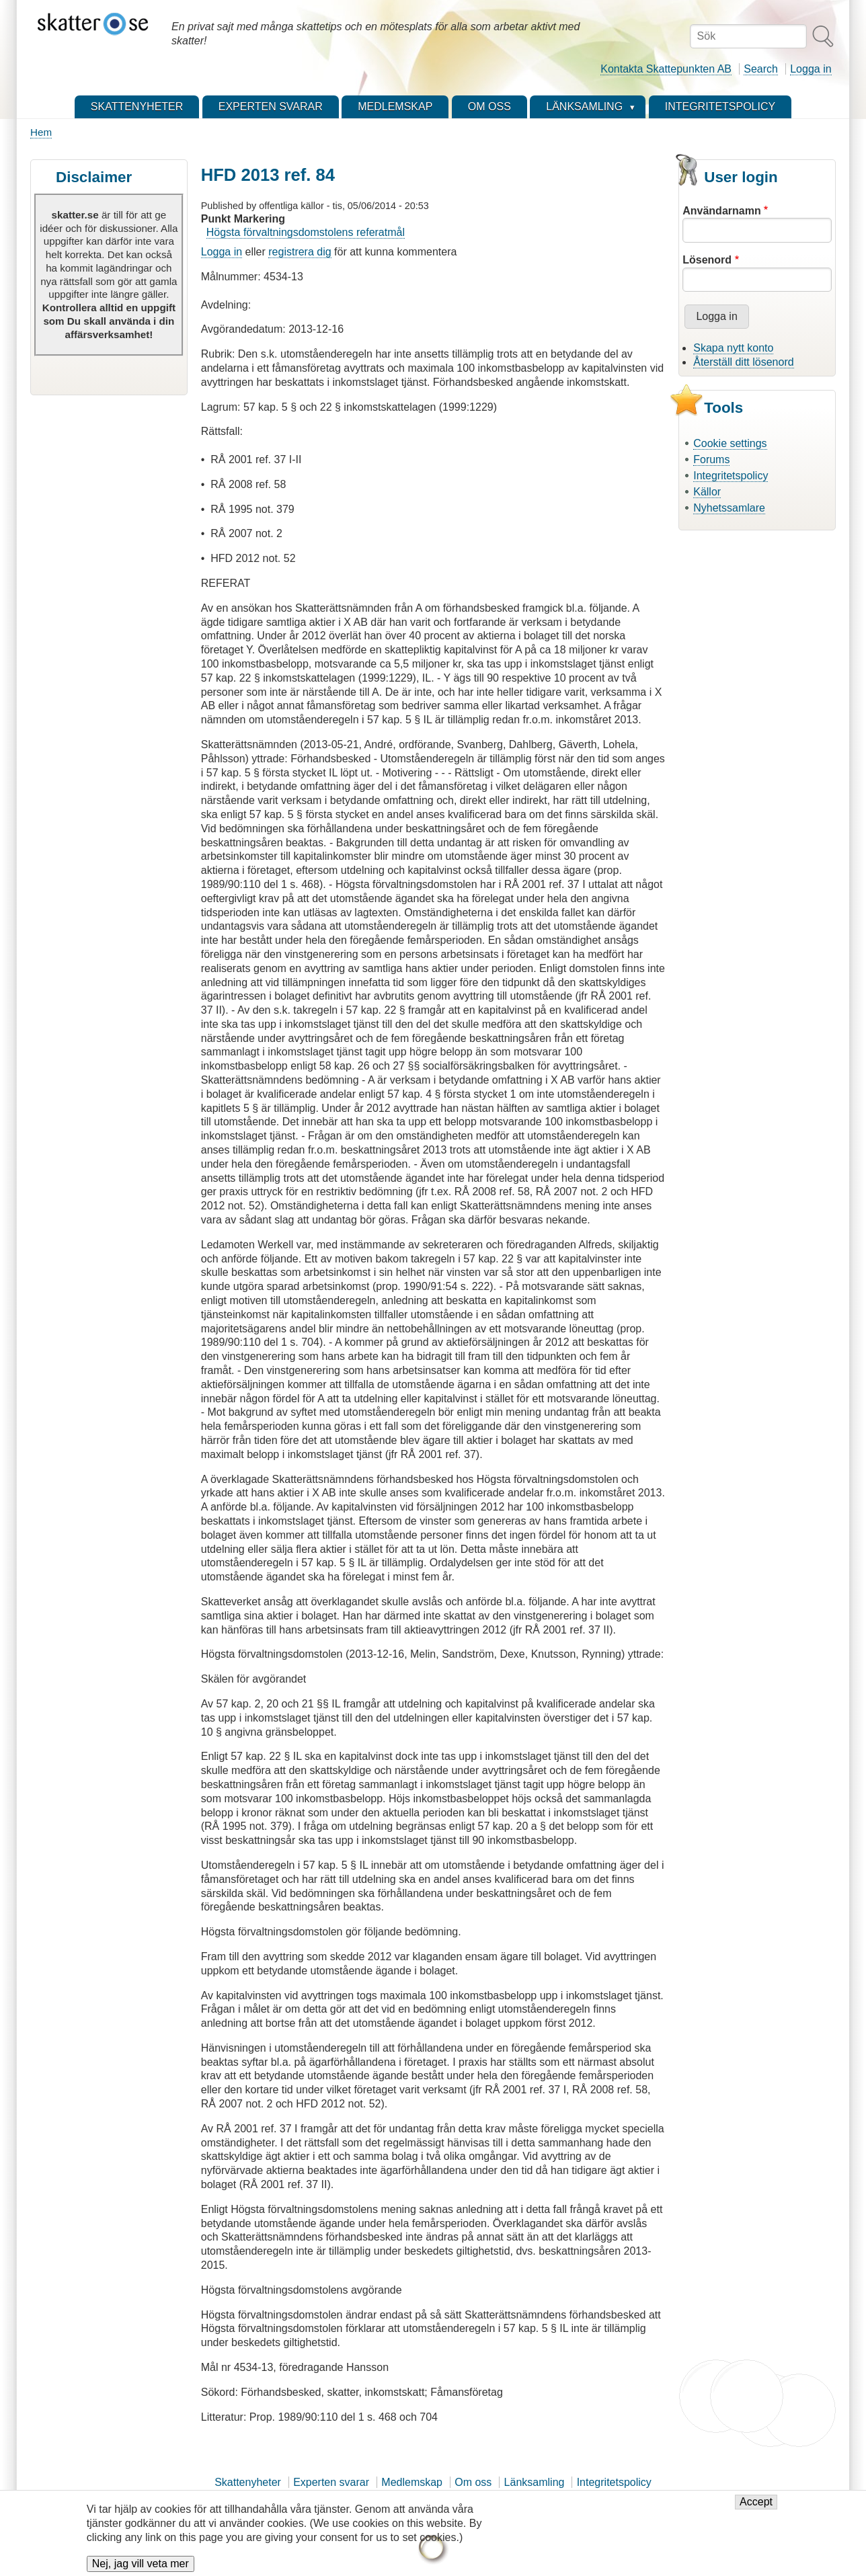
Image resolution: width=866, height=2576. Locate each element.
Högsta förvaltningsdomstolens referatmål (305, 232)
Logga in (810, 69)
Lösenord (707, 260)
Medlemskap (411, 2482)
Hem (41, 132)
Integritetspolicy (730, 475)
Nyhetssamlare (729, 508)
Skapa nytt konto (733, 348)
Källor (707, 491)
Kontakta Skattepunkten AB (666, 69)
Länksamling (534, 2482)
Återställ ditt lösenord (743, 362)
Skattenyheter (247, 2482)
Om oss (473, 2482)
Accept (756, 2507)
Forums (711, 459)
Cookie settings (729, 443)
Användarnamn (721, 210)
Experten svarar (331, 2482)
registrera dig (299, 251)
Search (761, 69)
